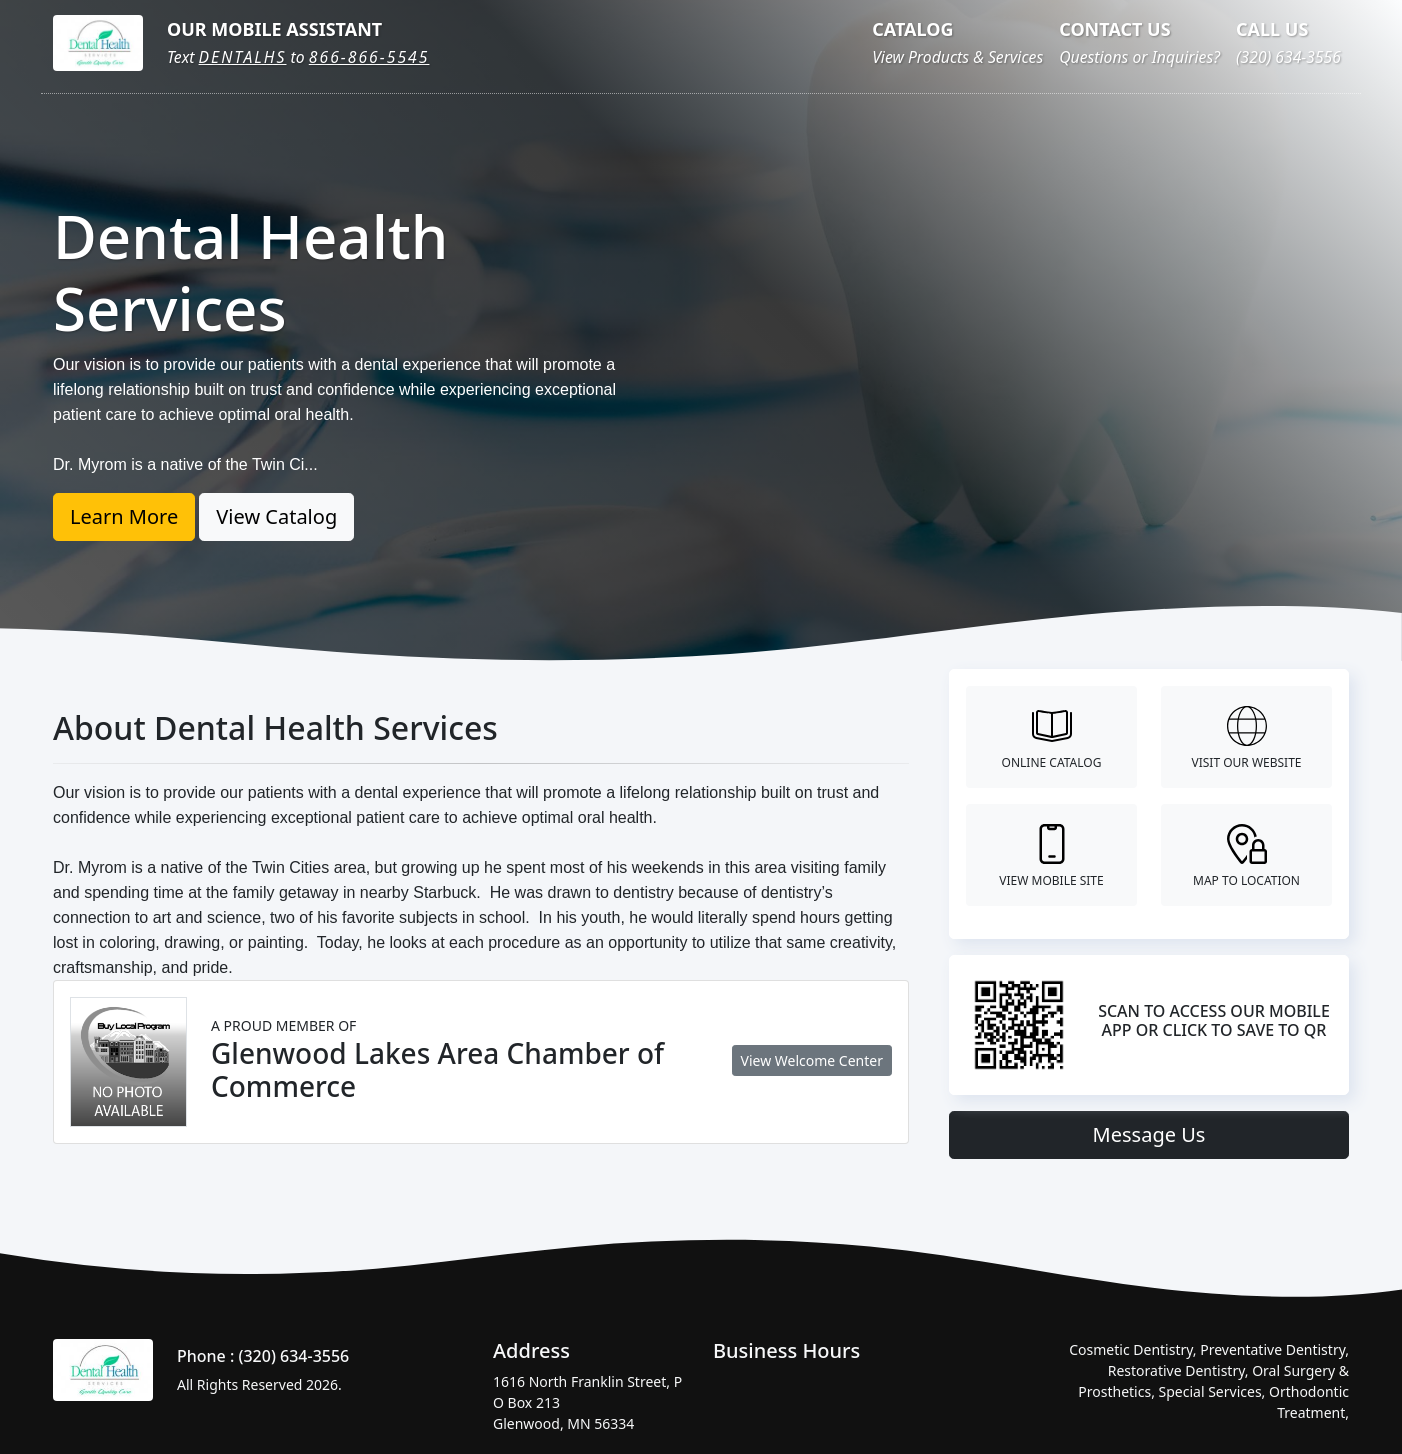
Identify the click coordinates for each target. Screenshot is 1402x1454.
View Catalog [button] (276, 516)
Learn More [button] (124, 516)
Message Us (1149, 1134)
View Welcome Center (812, 1060)
